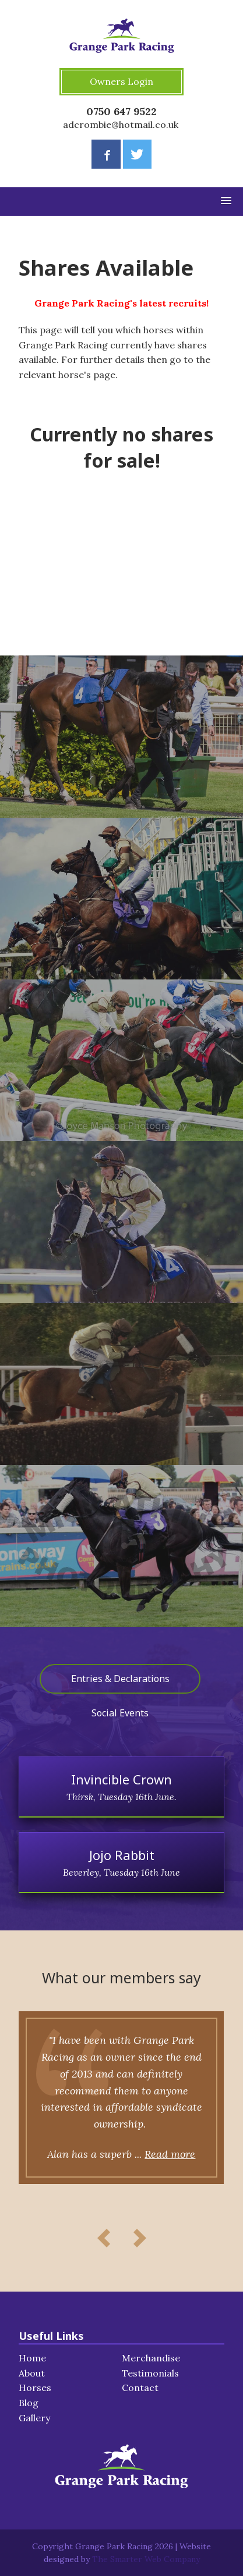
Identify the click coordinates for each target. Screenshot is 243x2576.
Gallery (34, 2418)
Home (32, 2358)
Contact (140, 2387)
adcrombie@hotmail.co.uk (120, 124)
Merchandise (151, 2358)
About (32, 2373)
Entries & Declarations (120, 1678)
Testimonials (150, 2373)
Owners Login (121, 81)
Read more (170, 2154)
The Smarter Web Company (146, 2559)
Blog (28, 2402)
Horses (35, 2387)
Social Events (120, 1712)
